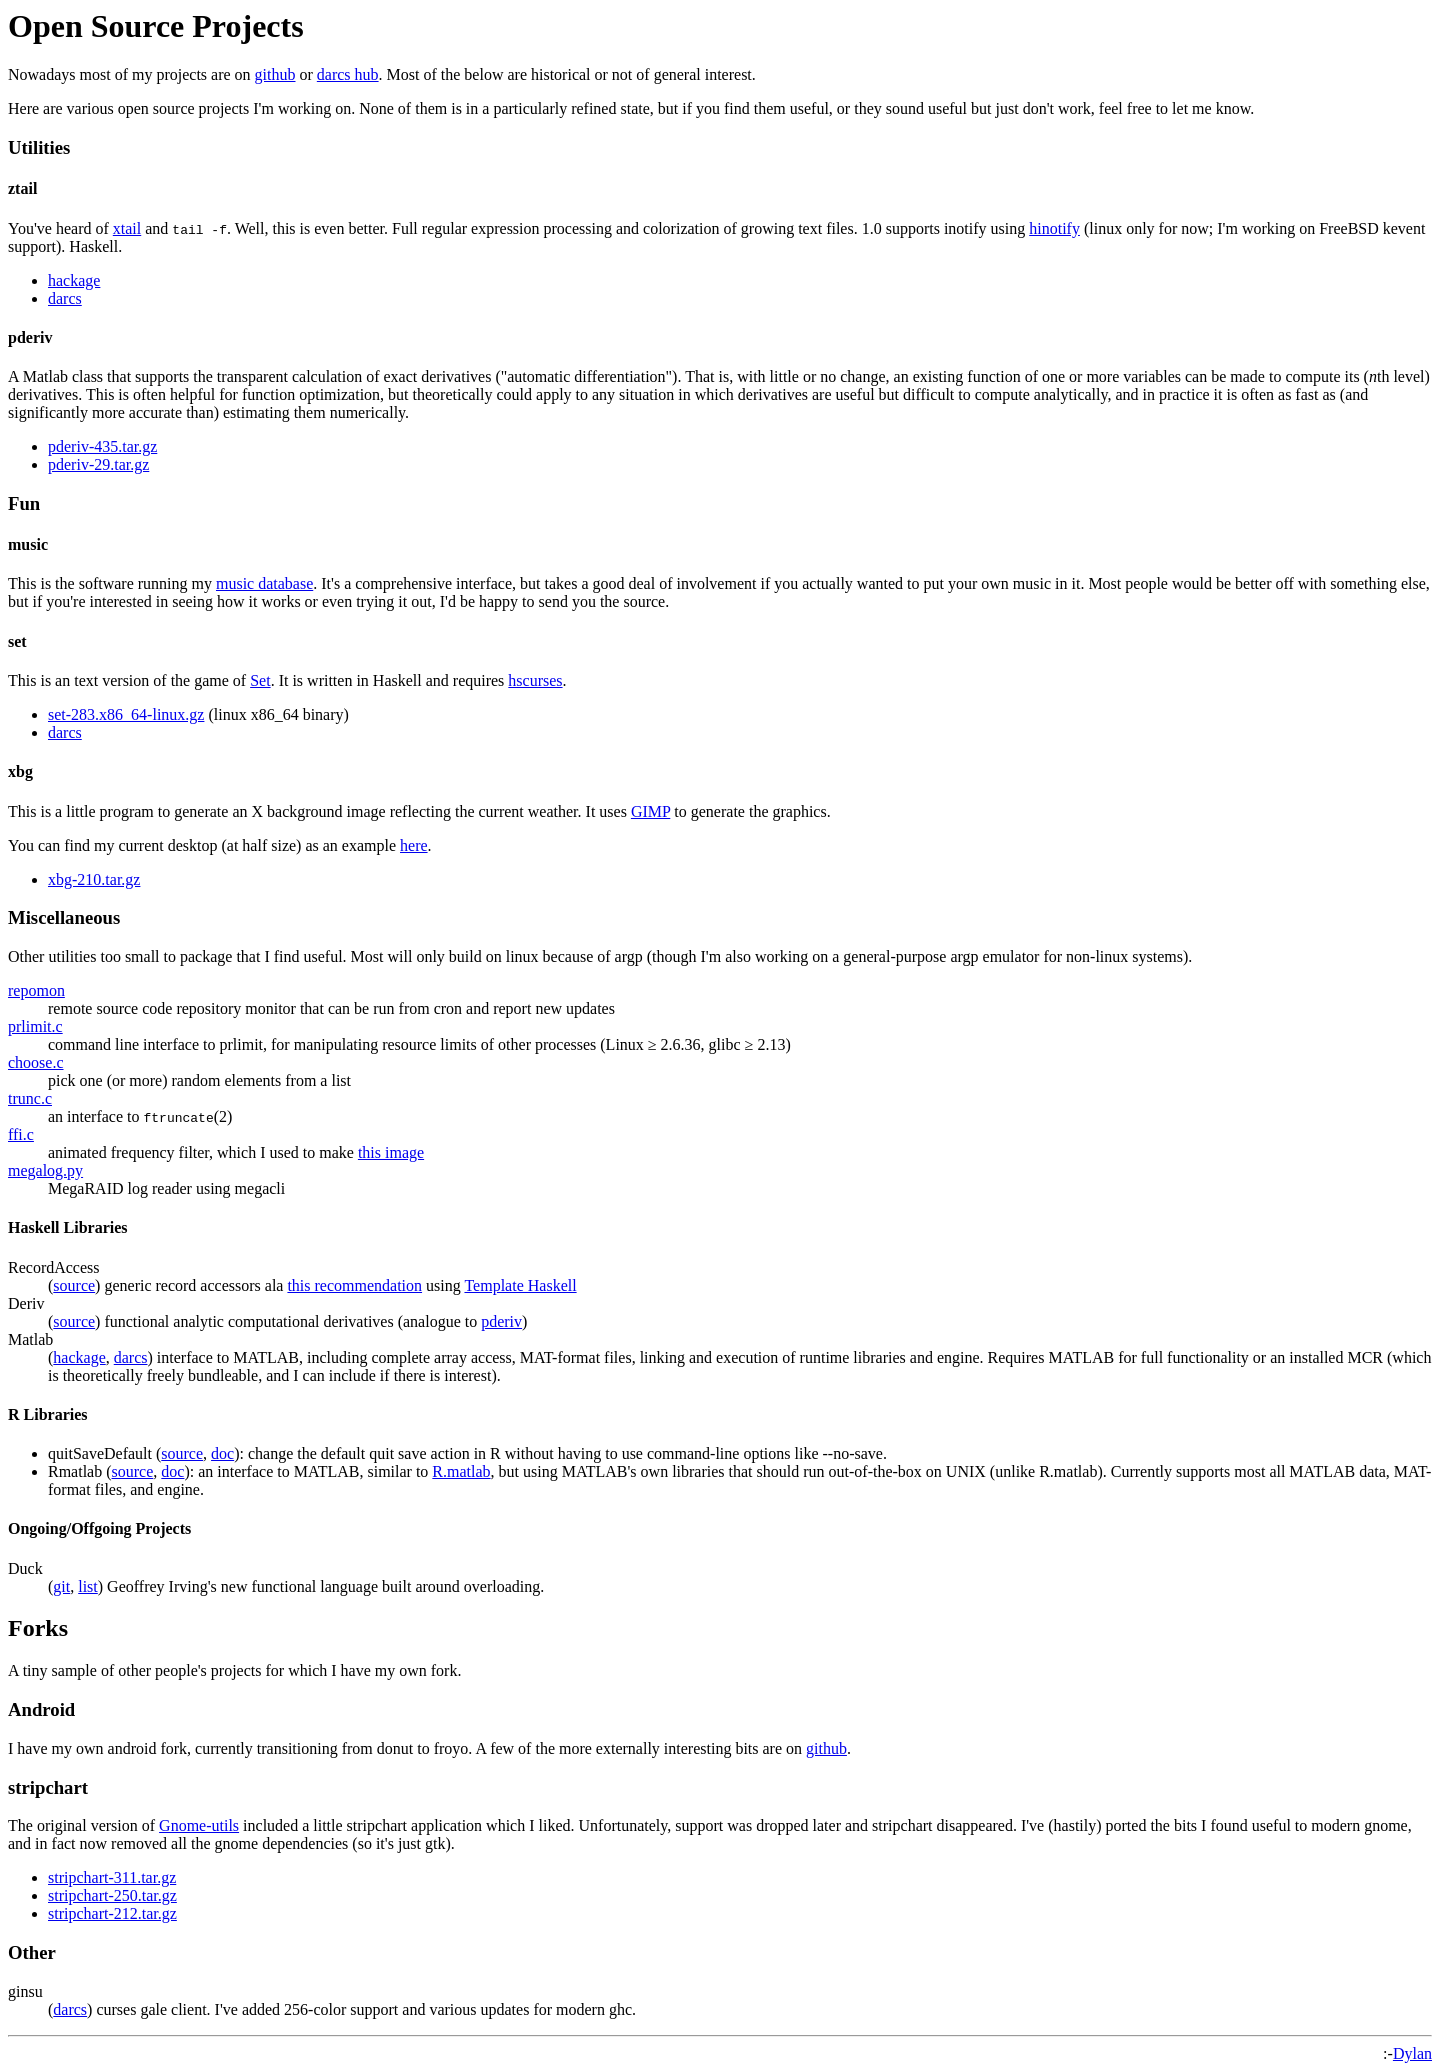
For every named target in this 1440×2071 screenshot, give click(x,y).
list (88, 1586)
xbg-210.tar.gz (94, 879)
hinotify (1054, 228)
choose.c (36, 1062)
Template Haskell (520, 1285)
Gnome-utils (199, 1825)
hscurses (535, 680)
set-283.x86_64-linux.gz (126, 714)
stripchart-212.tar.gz (112, 1913)
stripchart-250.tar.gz (112, 1895)
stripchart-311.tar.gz (112, 1877)
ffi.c (21, 1134)
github (275, 74)
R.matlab (461, 1471)
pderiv (501, 1321)
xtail (127, 228)
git (61, 1586)
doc (222, 1453)
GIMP (650, 811)
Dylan (1412, 2053)
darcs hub (348, 74)
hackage (74, 280)
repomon (36, 990)
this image (391, 1152)
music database (264, 583)
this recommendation (354, 1285)
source (74, 1285)
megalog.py (45, 1170)
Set (260, 680)
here (414, 845)
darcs (65, 298)
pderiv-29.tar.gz (98, 464)
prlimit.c (35, 1026)
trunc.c (30, 1098)
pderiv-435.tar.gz (102, 446)
